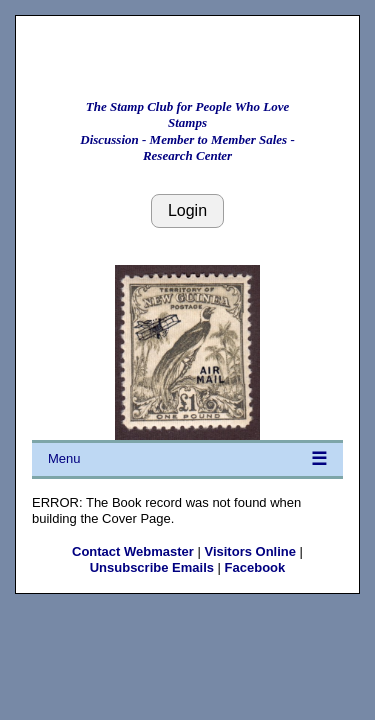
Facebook (255, 567)
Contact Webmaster (133, 551)
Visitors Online (250, 551)
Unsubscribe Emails (152, 567)
